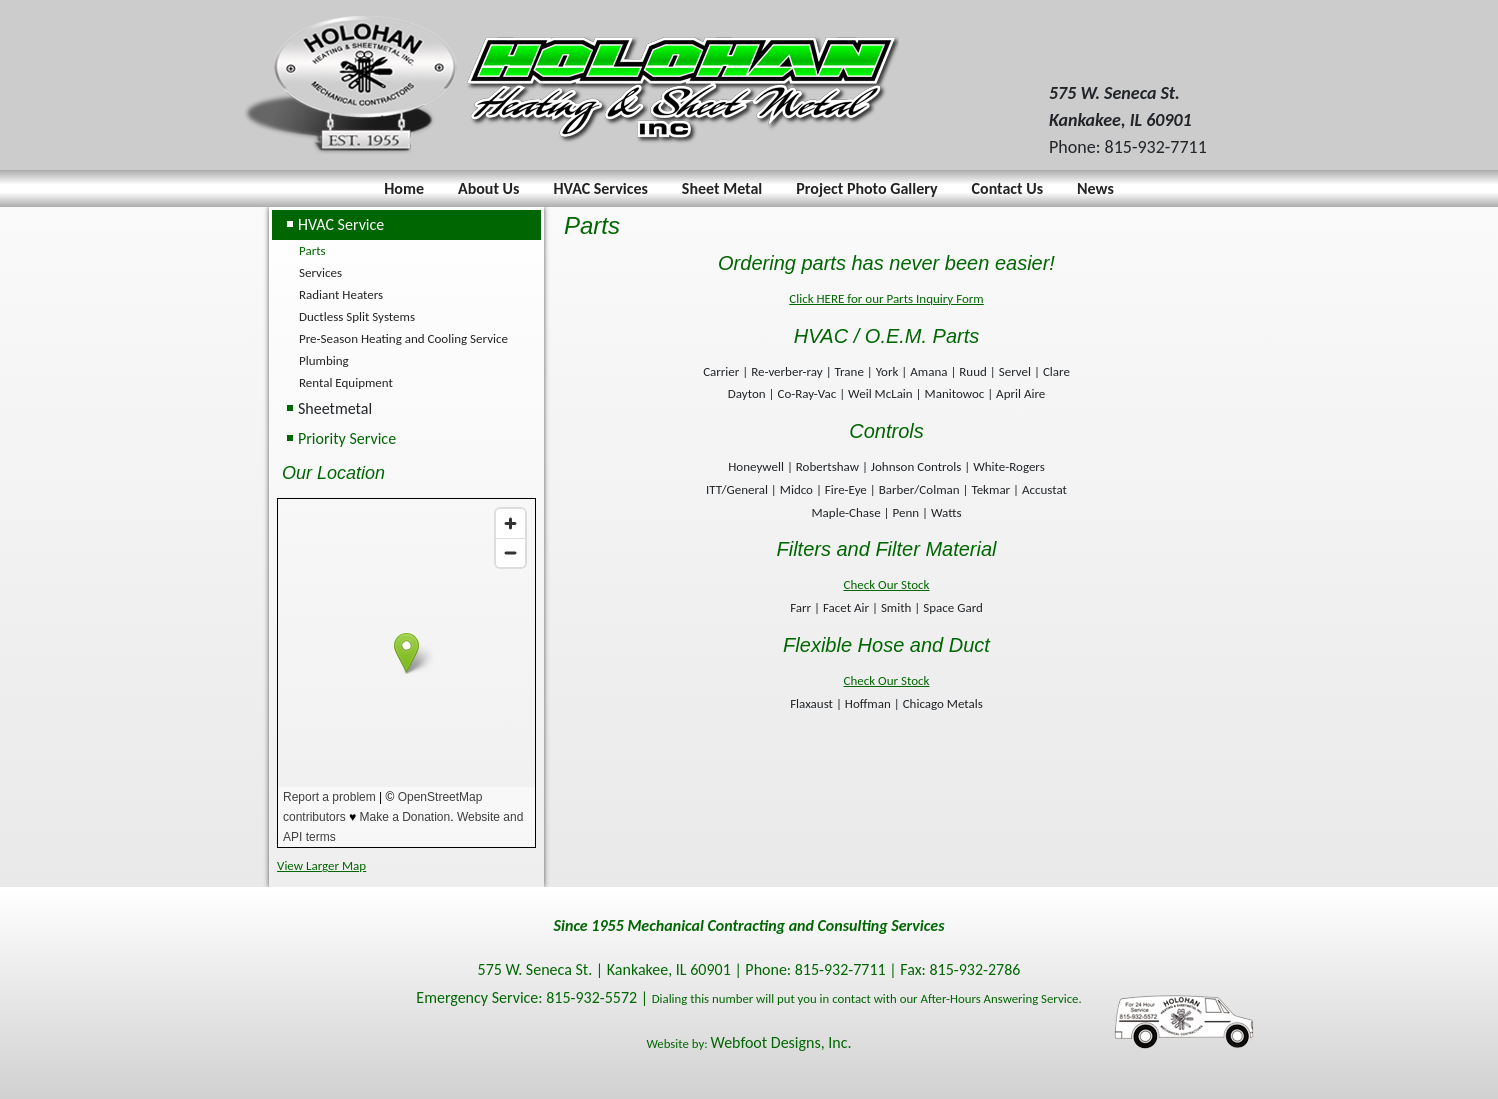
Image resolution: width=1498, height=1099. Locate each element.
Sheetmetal (335, 408)
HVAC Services (600, 188)
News (1095, 188)
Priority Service (347, 438)
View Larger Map (321, 865)
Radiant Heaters (341, 294)
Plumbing (324, 360)
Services (320, 272)
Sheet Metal (722, 188)
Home (404, 188)
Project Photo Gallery (866, 188)
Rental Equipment (346, 382)
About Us (488, 188)
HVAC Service (341, 224)
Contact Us (1007, 188)
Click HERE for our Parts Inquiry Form (886, 298)
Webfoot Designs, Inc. (781, 1042)
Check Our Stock (887, 584)
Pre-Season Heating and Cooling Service (403, 338)
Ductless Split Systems (357, 316)
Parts (312, 250)
